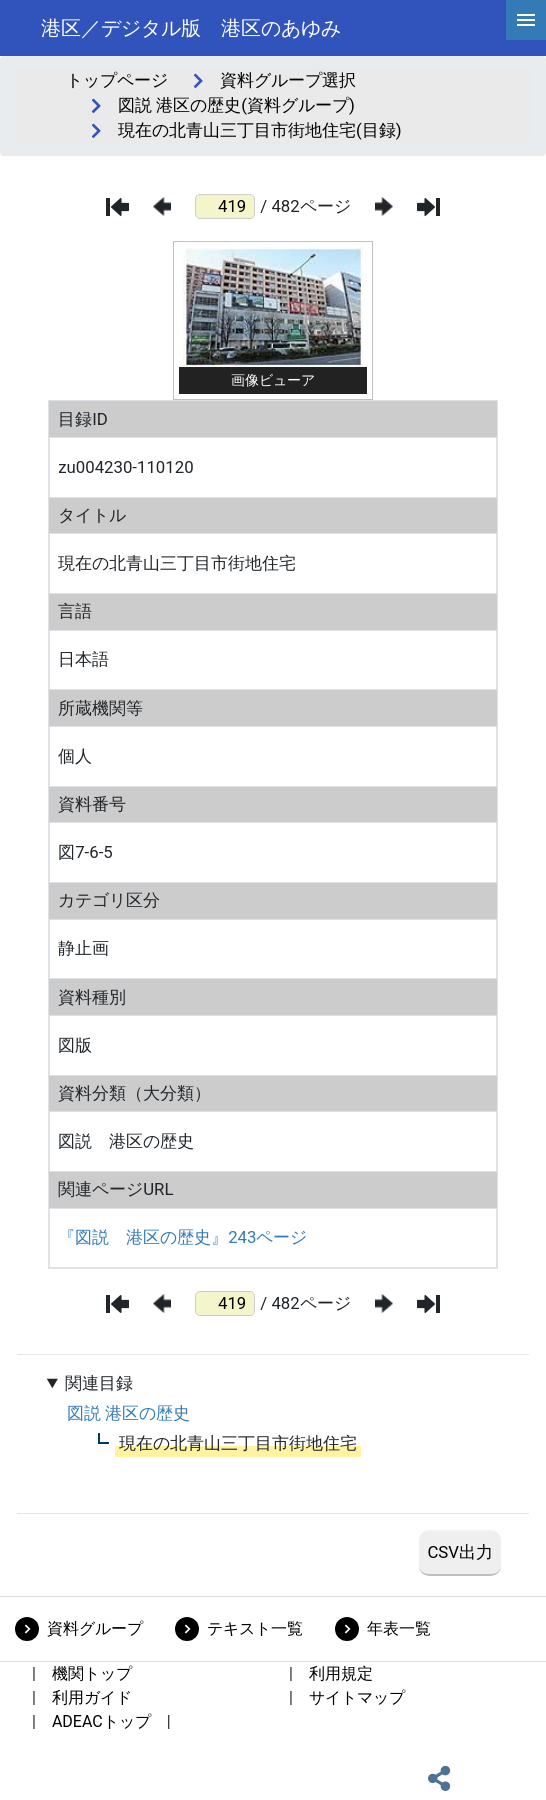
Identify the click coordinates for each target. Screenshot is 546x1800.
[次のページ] (384, 206)
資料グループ (95, 1628)
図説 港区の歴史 (128, 1413)
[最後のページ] (428, 207)
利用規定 (341, 1673)
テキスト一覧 (255, 1628)
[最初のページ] (117, 207)
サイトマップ (357, 1697)
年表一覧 (399, 1628)
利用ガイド (92, 1697)
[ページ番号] (225, 206)
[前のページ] (162, 206)
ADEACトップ (101, 1721)
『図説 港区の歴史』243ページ (182, 1237)
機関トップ (92, 1673)
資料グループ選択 (288, 80)
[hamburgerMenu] (526, 20)
